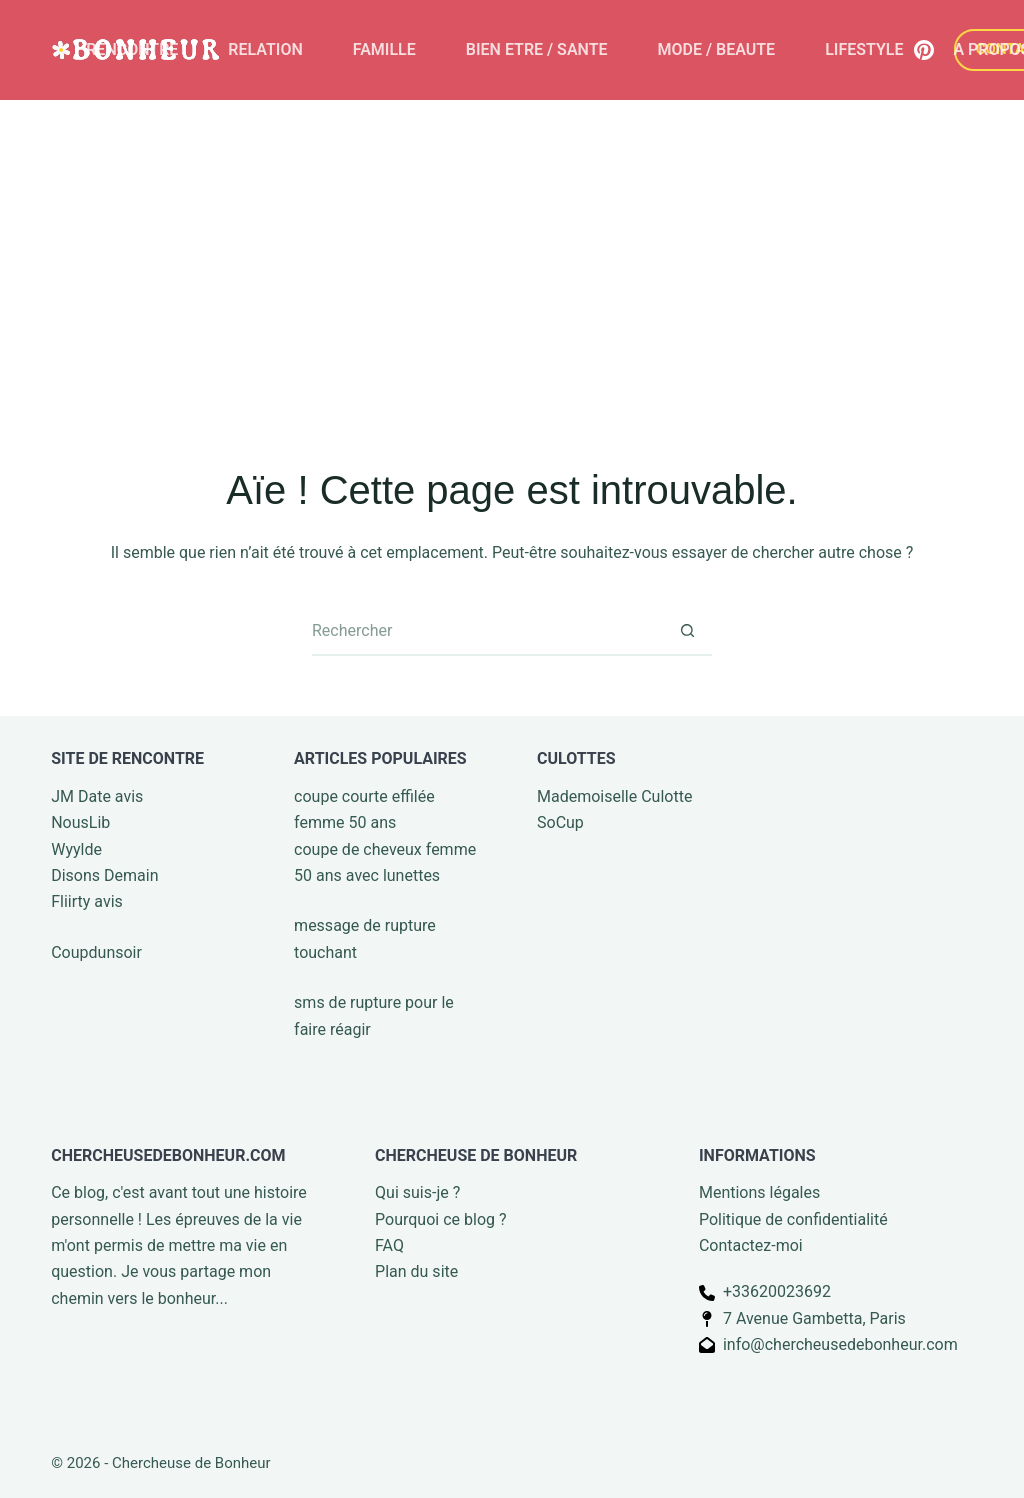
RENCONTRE (132, 49)
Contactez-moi (751, 1245)
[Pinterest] (924, 50)
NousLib (80, 822)
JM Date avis (97, 796)
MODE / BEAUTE (717, 49)
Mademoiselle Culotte (614, 796)
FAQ (389, 1245)
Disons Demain (104, 875)
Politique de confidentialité (793, 1219)
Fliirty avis (87, 901)
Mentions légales (759, 1192)
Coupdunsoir (96, 952)
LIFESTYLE (864, 49)
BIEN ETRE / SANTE (537, 49)
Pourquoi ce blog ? (440, 1219)
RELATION (265, 49)
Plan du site (416, 1271)
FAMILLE (384, 49)
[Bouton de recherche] (687, 631)
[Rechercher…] (487, 631)
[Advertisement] (512, 250)
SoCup (560, 822)
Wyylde (76, 849)
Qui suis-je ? (417, 1192)
